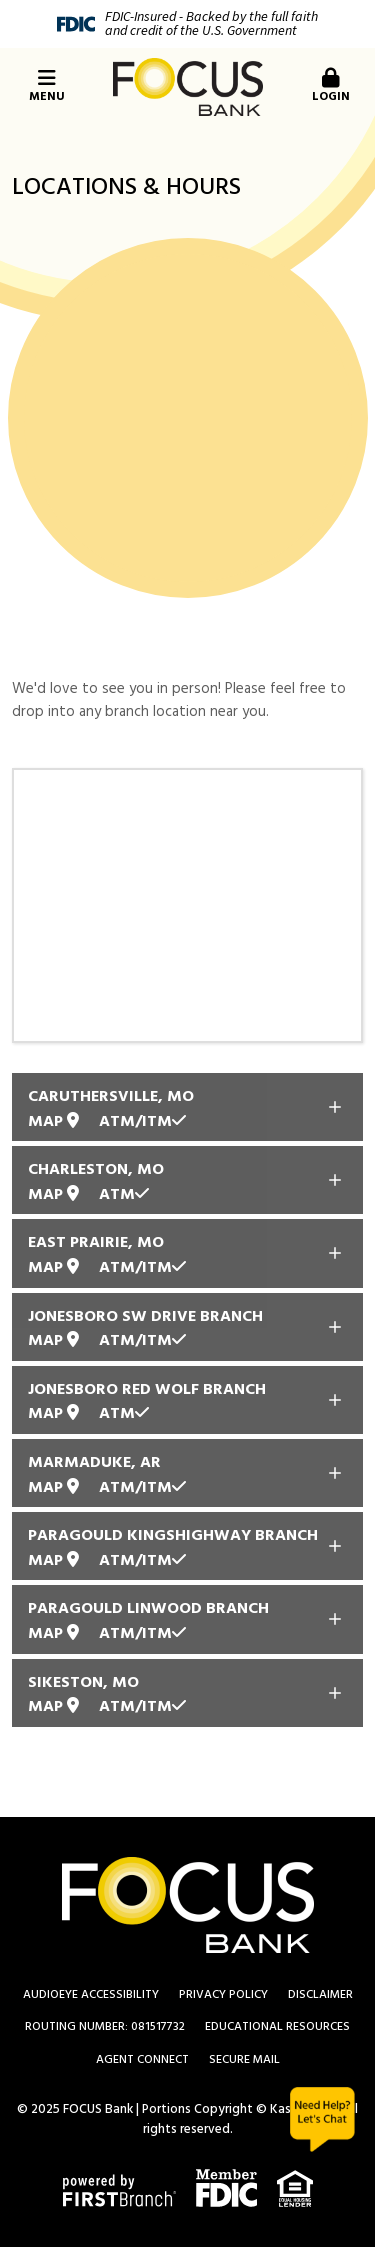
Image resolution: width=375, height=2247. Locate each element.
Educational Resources (277, 2027)
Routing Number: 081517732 (105, 2027)
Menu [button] (47, 87)
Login (330, 87)
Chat (322, 2119)
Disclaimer (320, 1995)
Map (53, 1122)
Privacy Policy (223, 1995)
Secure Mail (244, 2060)
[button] (328, 87)
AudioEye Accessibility (91, 1995)
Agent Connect (142, 2060)
